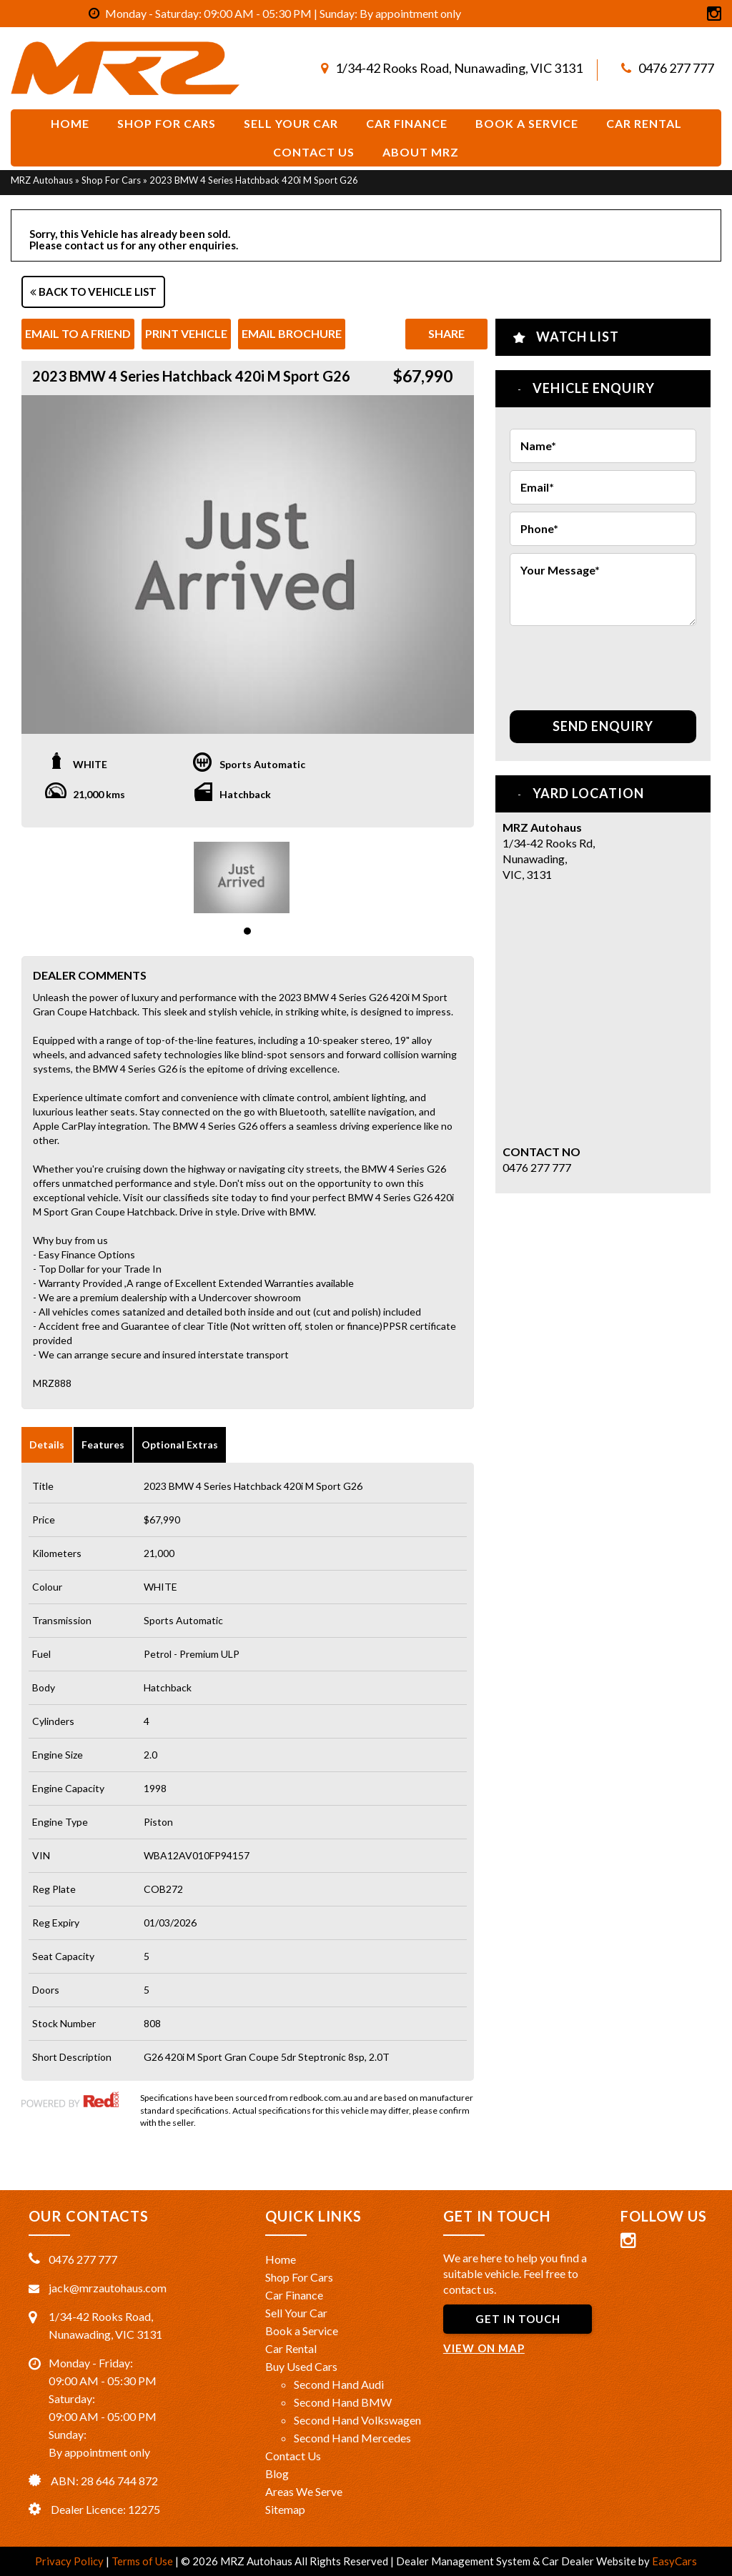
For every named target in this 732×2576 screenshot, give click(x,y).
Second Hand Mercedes (352, 2438)
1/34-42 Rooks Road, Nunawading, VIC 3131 (459, 68)
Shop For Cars (166, 123)
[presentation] (593, 661)
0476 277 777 (676, 68)
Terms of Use (143, 2561)
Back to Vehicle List (93, 291)
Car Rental (644, 123)
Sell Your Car (291, 123)
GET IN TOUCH (517, 2318)
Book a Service (301, 2330)
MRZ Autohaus (42, 180)
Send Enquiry (603, 726)
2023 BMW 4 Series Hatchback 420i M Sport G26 (253, 180)
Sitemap (285, 2509)
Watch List (577, 336)
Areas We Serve (303, 2491)
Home (70, 123)
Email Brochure (292, 333)
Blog (277, 2473)
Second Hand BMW (343, 2402)
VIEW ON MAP (484, 2348)
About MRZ (420, 152)
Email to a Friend (78, 333)
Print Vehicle (186, 333)
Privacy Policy (70, 2561)
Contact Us (314, 152)
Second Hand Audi (339, 2384)
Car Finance (406, 123)
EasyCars (674, 2561)
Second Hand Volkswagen (357, 2420)
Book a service (526, 123)
